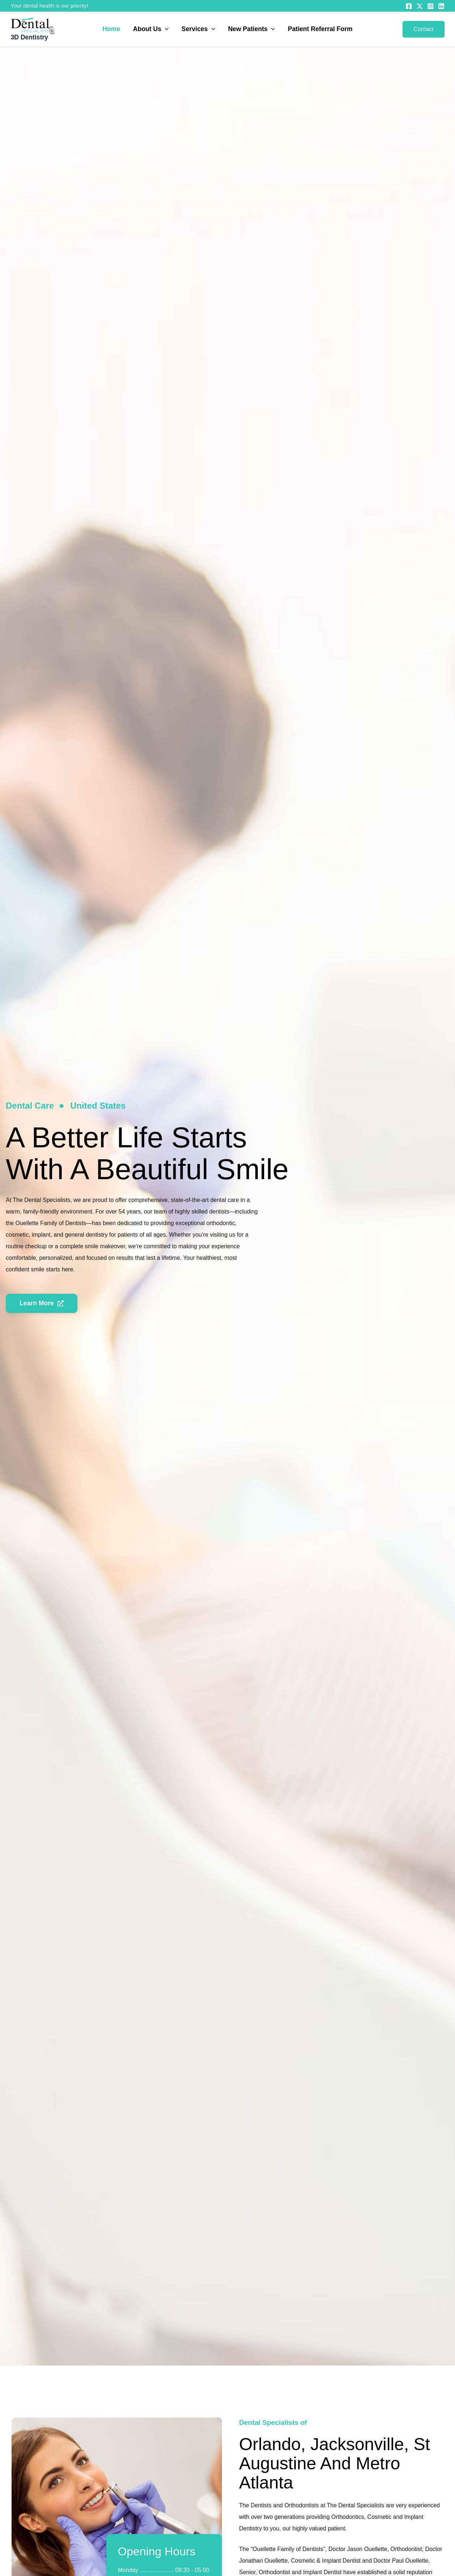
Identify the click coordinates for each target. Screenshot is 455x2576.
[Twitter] (419, 6)
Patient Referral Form (320, 29)
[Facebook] (408, 6)
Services (198, 29)
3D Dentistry (29, 37)
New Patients (251, 29)
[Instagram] (430, 6)
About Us (151, 29)
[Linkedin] (441, 6)
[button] (165, 29)
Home (111, 29)
